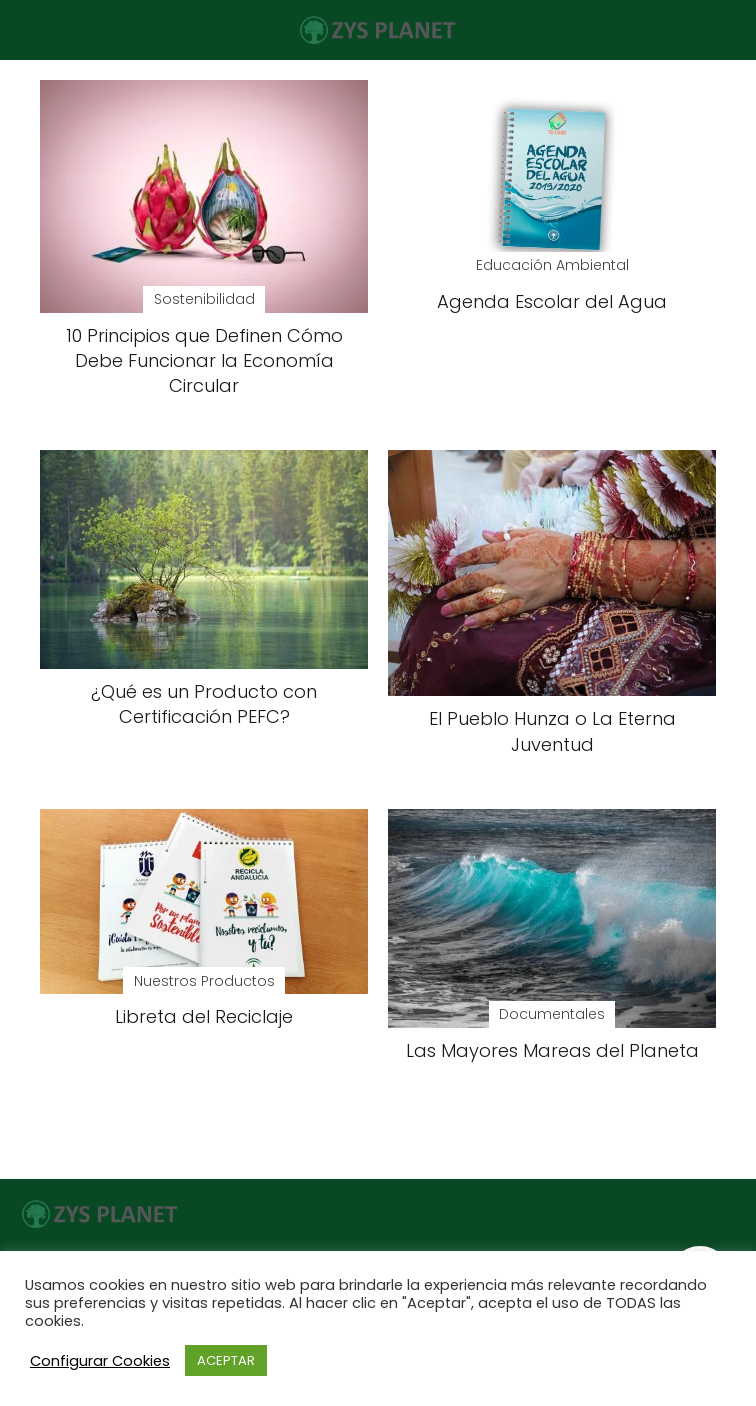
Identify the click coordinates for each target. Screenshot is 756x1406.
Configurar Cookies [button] (100, 1361)
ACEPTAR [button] (226, 1360)
